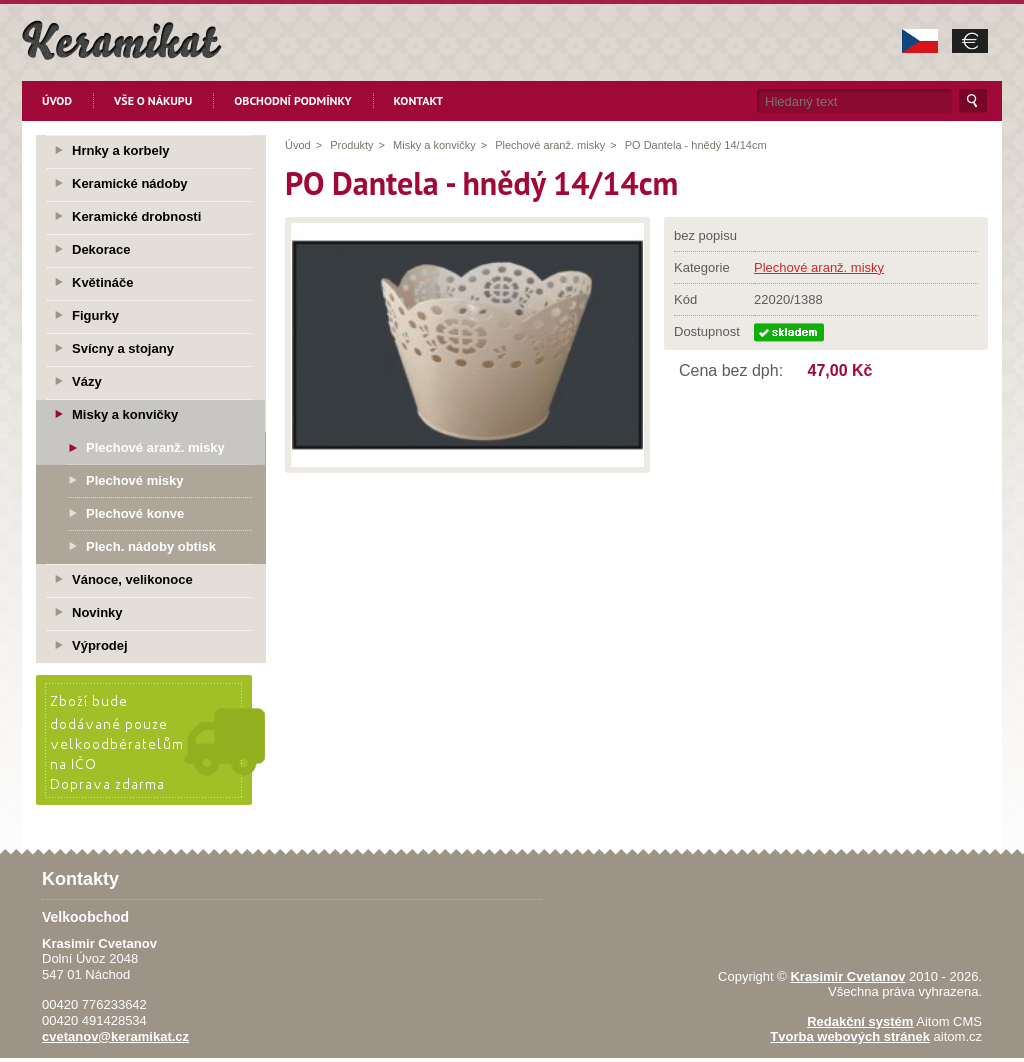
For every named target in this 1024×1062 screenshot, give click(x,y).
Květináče (102, 282)
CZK (920, 41)
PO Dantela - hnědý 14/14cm (696, 145)
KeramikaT (122, 40)
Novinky (97, 612)
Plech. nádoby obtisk (151, 546)
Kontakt (419, 100)
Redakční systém (860, 1021)
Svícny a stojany (123, 348)
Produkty (351, 145)
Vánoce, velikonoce (132, 579)
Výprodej (100, 645)
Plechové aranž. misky (550, 145)
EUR (970, 41)
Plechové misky (135, 480)
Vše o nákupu (153, 100)
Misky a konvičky (434, 145)
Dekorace (101, 249)
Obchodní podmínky (292, 100)
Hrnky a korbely (121, 150)
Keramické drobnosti (136, 216)
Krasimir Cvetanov (847, 976)
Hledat (973, 101)
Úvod (57, 100)
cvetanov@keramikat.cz (115, 1036)
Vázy (87, 381)
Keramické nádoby (130, 183)
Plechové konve (135, 513)
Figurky (95, 315)
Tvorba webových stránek (850, 1036)
